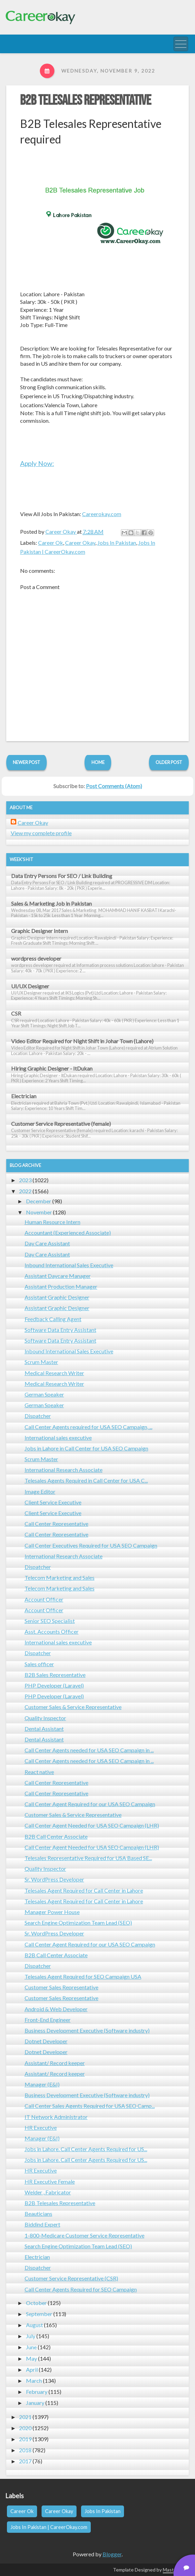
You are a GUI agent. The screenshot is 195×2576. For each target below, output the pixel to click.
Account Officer (44, 1599)
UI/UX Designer (30, 986)
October (36, 2302)
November (39, 1212)
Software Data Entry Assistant (60, 1329)
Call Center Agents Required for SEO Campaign (81, 2289)
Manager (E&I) (42, 2084)
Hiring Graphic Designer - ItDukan (51, 1068)
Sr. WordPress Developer (54, 1879)
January (35, 2402)
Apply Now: (37, 463)
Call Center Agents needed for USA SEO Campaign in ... (89, 1750)
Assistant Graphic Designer (57, 1297)
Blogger (112, 2554)
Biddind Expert (42, 2224)
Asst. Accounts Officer (52, 1631)
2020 (25, 2428)
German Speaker (44, 1394)
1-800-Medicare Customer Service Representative (84, 2235)
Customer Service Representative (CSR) (71, 2278)
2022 (25, 1191)
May (31, 2358)
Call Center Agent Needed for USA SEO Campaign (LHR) (92, 1825)
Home (98, 762)
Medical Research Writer (54, 1373)
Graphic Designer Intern (39, 930)
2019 (25, 2439)
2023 (25, 1180)
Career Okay (80, 542)
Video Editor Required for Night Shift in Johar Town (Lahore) (82, 1041)
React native (39, 1771)
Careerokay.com (101, 514)
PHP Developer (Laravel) (54, 1685)
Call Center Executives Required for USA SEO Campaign (91, 1545)
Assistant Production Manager (61, 1286)
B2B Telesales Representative (85, 100)
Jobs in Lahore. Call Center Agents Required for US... (86, 2149)
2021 (25, 2417)
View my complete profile (41, 833)
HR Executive (41, 2127)
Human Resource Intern (52, 1222)
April (32, 2369)
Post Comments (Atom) (114, 786)
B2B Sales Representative (55, 1674)
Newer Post (26, 762)
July (30, 2336)
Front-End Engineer (48, 2019)
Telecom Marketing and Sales (60, 1577)
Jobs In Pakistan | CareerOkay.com (48, 2527)
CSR (16, 1013)
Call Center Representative (56, 1523)
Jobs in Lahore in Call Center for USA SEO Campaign (86, 1448)
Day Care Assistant (47, 1243)
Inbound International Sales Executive (69, 1265)
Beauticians (38, 2213)
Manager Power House (52, 1911)
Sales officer (39, 1664)
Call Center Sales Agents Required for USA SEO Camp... (90, 2105)
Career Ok (50, 542)
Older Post (169, 762)
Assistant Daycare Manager (58, 1275)
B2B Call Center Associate (56, 1836)
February (36, 2391)
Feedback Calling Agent (53, 1319)
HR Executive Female (50, 2181)
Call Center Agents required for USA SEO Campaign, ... (88, 1427)
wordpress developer (36, 958)
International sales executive (58, 1437)
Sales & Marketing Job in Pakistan (51, 903)
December (38, 1201)
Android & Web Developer (56, 2009)
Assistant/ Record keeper (55, 2063)
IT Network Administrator (56, 2116)
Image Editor (40, 1491)
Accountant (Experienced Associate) (68, 1232)
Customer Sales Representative (61, 1987)
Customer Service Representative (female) (61, 1123)
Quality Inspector (45, 1718)
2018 (25, 2450)
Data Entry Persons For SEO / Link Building (61, 875)
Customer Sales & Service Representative (73, 1707)
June (31, 2347)
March (34, 2380)
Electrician (23, 1096)
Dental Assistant (44, 1728)
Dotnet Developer (46, 2041)
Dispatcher (38, 1415)
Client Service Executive (53, 1502)
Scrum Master (41, 1362)
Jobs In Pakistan (116, 542)
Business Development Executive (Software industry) (87, 2030)
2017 (25, 2461)
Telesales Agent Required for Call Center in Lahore (84, 1890)
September (39, 2314)
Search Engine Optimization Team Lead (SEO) (78, 1922)
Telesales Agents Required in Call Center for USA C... (86, 1480)
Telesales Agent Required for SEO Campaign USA (83, 1976)
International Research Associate (64, 1469)
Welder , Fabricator (48, 2192)
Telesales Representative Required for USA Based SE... (88, 1858)
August (34, 2325)
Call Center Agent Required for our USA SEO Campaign (90, 1804)
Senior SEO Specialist (50, 1620)
